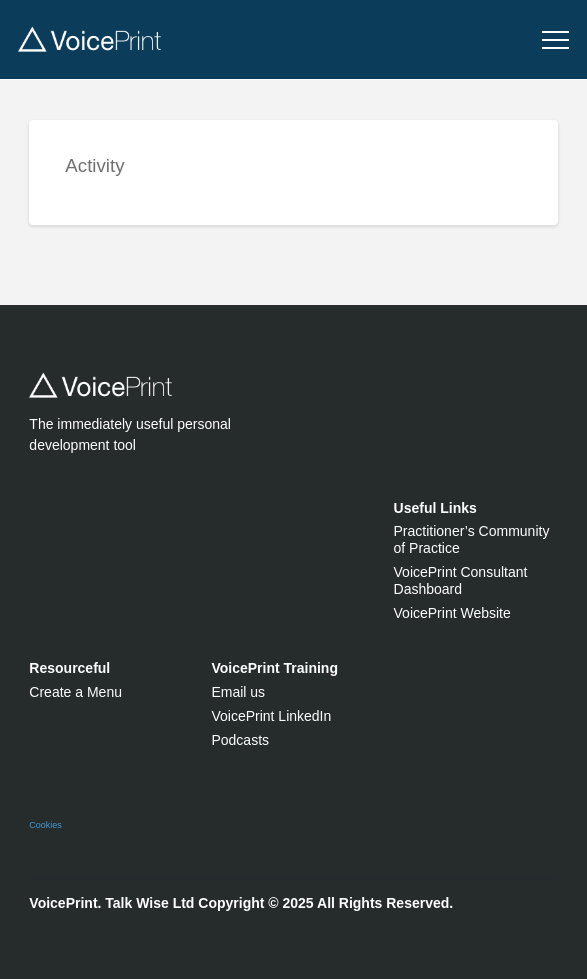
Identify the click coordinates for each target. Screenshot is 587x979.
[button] (555, 40)
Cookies (45, 825)
